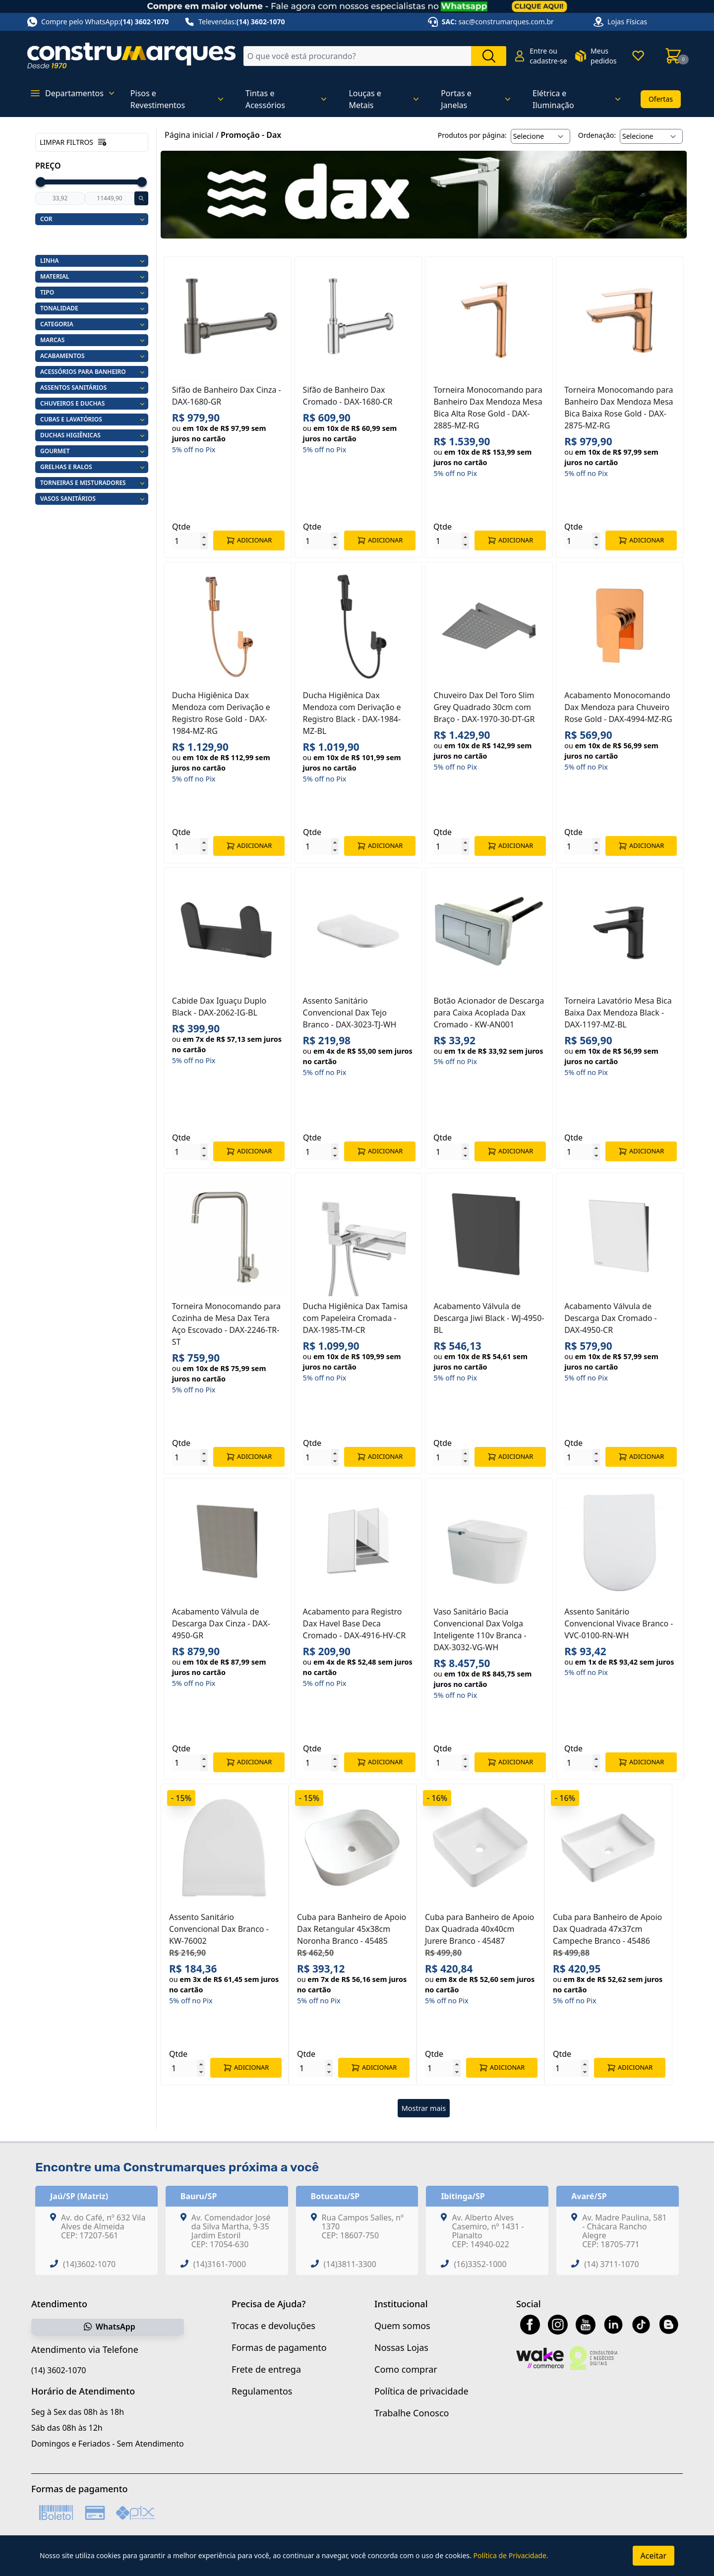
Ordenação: (597, 135)
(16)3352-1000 (480, 2264)
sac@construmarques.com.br (506, 21)
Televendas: (234, 22)
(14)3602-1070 (89, 2264)
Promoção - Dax (251, 134)
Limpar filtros (73, 142)
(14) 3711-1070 (611, 2264)
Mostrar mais (424, 2108)
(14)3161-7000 (219, 2264)
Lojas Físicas (627, 21)
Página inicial (189, 134)
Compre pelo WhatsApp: (98, 22)
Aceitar (653, 2555)
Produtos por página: (472, 135)
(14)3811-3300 (350, 2264)
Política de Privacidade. (510, 2555)
